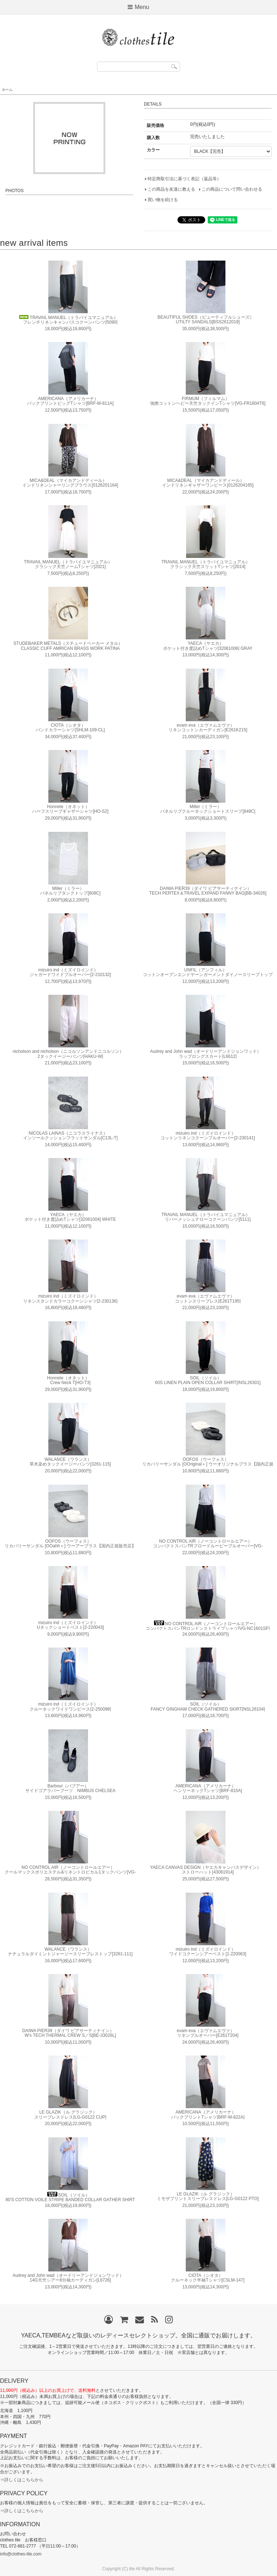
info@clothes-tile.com (20, 2554)
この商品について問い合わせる (232, 189)
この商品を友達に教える (171, 189)
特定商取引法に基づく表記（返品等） (184, 178)
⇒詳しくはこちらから (21, 2479)
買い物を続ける (163, 199)
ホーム (7, 90)
